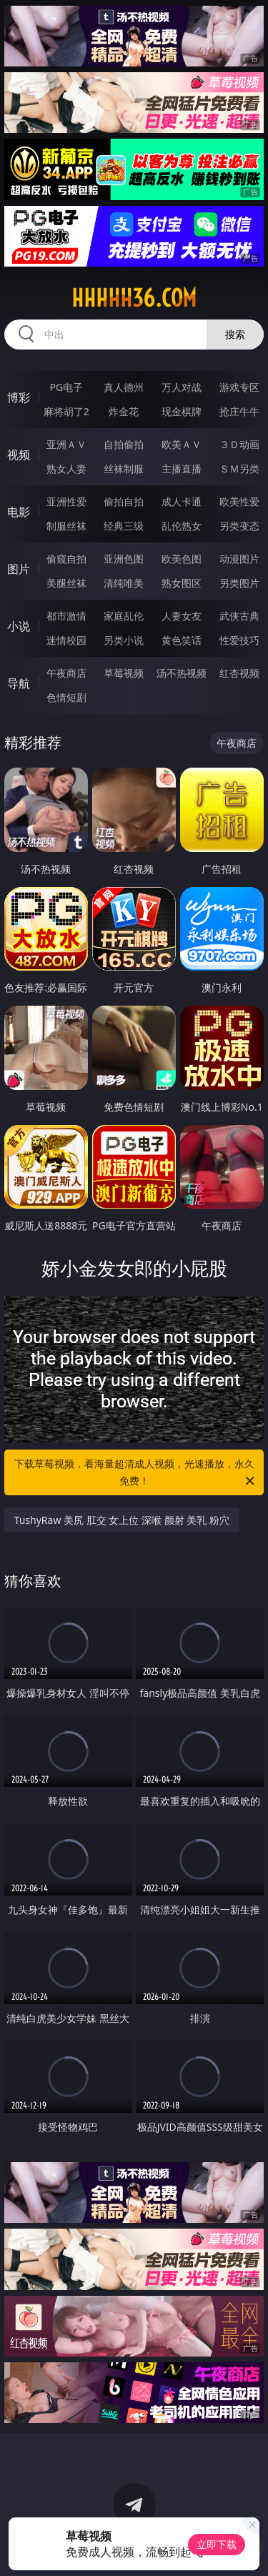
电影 (18, 512)
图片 (18, 569)
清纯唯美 (124, 583)
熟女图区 (182, 583)
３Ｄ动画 (239, 444)
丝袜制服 (124, 468)
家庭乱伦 (124, 616)
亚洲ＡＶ (66, 444)
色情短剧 (66, 697)
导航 (18, 683)
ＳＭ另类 (239, 468)
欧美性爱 (239, 501)
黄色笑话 (182, 640)
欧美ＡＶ (182, 444)
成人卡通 (182, 501)
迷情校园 (66, 640)
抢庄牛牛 (239, 411)
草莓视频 (124, 673)
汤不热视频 (182, 673)
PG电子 (66, 387)
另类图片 (239, 583)
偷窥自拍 (66, 558)
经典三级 (124, 525)
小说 (18, 626)
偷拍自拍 (124, 501)
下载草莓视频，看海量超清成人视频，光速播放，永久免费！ (135, 1473)
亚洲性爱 (66, 501)
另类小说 (124, 640)
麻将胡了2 (66, 411)
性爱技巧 (239, 640)
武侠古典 (239, 616)
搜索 (235, 334)
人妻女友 (182, 616)
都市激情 (66, 616)
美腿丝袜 (66, 583)
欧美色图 (182, 558)
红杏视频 (239, 673)
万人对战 (182, 387)
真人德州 (124, 387)
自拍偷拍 (124, 444)
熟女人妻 (66, 468)
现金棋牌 (182, 411)
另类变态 (239, 525)
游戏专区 (239, 387)
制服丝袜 (66, 525)
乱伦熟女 (182, 525)
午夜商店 (66, 673)
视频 (18, 454)
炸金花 (124, 411)
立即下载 (217, 2544)
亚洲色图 (124, 558)
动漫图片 (239, 558)
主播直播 (182, 468)
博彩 (18, 397)
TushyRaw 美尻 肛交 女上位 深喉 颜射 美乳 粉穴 (121, 1520)
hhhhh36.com (134, 298)
